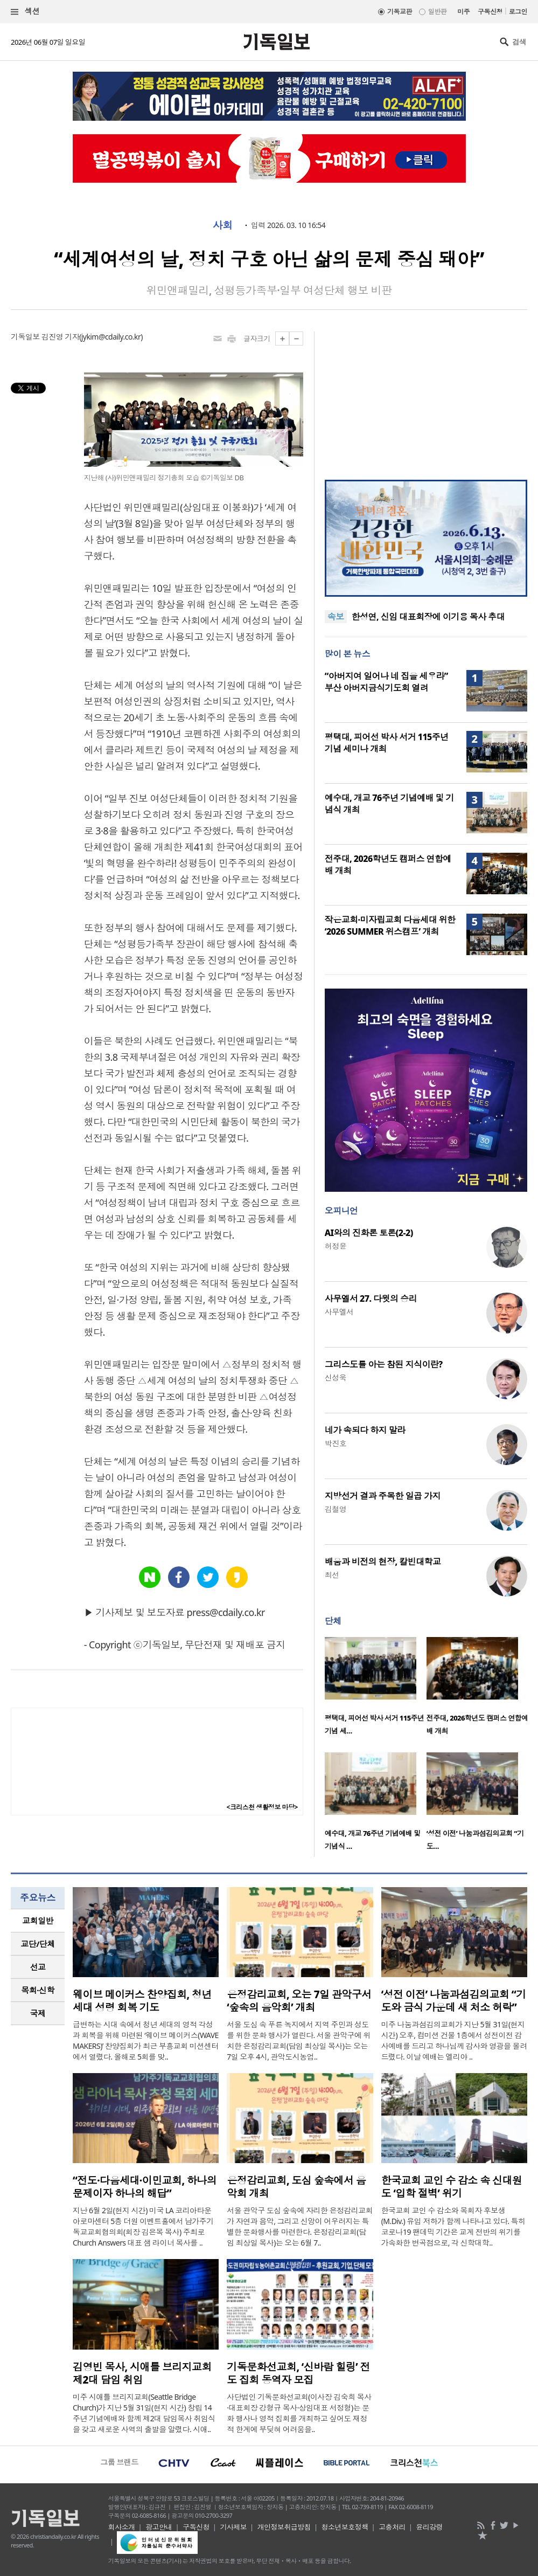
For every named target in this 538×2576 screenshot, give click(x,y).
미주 (463, 11)
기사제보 (233, 2527)
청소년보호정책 (345, 2527)
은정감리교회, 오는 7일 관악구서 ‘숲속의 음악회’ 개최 (299, 2000)
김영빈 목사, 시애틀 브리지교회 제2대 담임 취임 (142, 2373)
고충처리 (392, 2527)
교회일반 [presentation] (37, 1920)
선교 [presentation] (38, 1967)
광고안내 (158, 2527)
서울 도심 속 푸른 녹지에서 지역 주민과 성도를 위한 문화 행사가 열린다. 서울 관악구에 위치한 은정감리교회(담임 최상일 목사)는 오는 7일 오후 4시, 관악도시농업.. (299, 2040)
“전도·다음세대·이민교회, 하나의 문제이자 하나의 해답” (144, 2186)
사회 (223, 225)
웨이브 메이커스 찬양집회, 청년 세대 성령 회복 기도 (142, 2000)
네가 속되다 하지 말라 (365, 1430)
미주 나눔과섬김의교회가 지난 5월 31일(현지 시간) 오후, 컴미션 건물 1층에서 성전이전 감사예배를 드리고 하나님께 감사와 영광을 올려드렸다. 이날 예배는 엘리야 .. (454, 2040)
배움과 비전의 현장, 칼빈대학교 (383, 1561)
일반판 (437, 11)
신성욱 (335, 1377)
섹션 (25, 11)
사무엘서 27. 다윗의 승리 (371, 1298)
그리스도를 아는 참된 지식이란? (384, 1364)
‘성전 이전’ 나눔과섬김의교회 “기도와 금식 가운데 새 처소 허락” (453, 2000)
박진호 (335, 1443)
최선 (332, 1575)
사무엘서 (339, 1312)
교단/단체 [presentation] (37, 1943)
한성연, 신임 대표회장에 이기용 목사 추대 (428, 617)
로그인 (518, 11)
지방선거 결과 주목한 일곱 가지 (383, 1496)
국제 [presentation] (38, 2013)
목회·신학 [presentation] (37, 1990)
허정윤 (335, 1246)
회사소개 (121, 2527)
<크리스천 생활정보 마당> (262, 1807)
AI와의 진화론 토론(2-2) (369, 1233)
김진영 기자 (60, 337)
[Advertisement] (426, 399)
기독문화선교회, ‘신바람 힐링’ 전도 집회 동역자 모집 (298, 2373)
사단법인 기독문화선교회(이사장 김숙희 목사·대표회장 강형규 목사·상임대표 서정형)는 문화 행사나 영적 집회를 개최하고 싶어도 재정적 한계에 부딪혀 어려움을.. (299, 2413)
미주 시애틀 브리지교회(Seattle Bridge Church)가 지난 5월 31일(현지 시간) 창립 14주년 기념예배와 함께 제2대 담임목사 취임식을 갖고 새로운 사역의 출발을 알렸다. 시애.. (144, 2413)
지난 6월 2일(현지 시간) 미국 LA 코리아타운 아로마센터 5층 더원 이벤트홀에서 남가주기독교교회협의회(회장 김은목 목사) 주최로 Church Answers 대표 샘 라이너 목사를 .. (143, 2226)
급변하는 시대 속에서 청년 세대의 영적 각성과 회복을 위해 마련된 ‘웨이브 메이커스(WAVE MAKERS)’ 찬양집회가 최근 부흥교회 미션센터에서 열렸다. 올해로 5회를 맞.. (146, 2040)
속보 (335, 617)
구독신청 (490, 11)
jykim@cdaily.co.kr (111, 337)
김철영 (335, 1509)
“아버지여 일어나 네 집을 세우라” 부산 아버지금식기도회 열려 (386, 682)
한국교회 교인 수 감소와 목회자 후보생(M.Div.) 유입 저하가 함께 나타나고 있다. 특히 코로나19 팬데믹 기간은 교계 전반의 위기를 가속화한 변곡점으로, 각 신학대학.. (453, 2226)
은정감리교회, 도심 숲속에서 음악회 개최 (296, 2186)
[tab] (38, 1920)
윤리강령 (429, 2527)
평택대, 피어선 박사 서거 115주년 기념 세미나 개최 (387, 743)
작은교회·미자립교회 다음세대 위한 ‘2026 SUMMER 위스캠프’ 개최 (390, 925)
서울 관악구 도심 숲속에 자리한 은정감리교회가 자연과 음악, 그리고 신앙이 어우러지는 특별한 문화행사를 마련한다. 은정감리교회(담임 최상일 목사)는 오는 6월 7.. (300, 2226)
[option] (376, 1689)
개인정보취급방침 (284, 2527)
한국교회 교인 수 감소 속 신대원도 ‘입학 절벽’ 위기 (451, 2186)
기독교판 (399, 11)
